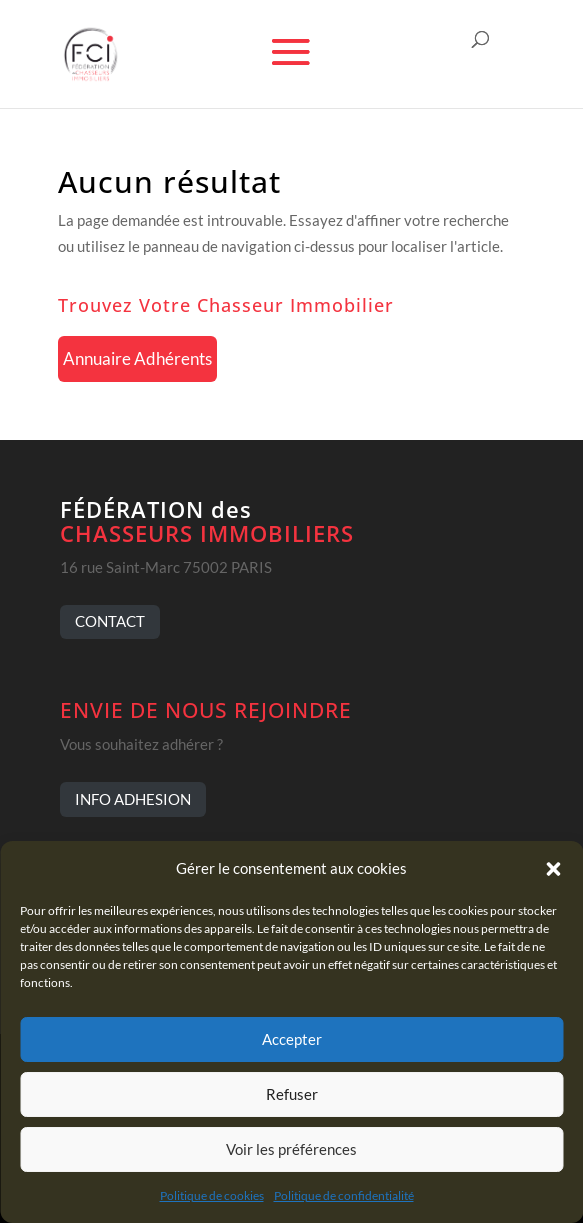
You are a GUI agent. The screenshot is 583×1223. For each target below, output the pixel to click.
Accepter (292, 1039)
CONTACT (110, 621)
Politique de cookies (212, 1195)
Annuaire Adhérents (137, 358)
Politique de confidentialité (344, 1195)
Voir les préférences (291, 1149)
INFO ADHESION (133, 799)
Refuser (292, 1094)
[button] (553, 869)
